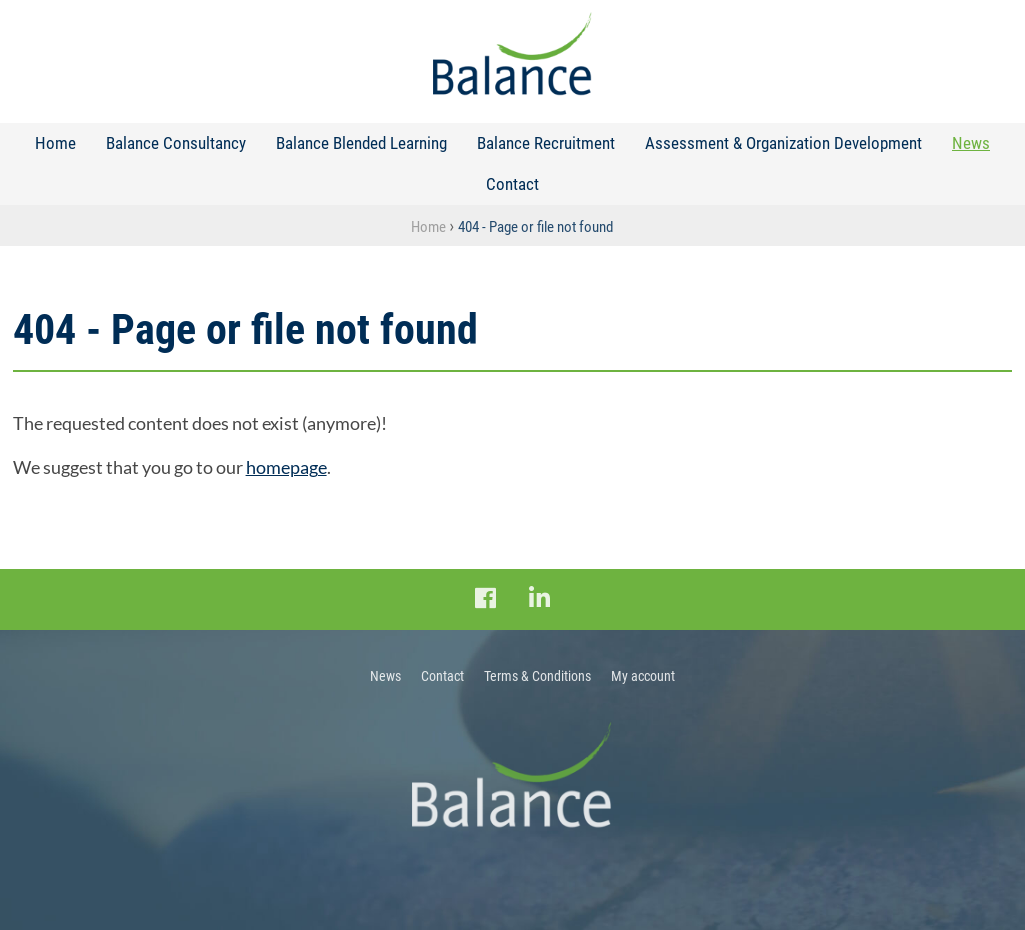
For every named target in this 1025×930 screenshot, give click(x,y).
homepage (286, 467)
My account (643, 676)
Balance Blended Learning (361, 143)
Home (55, 143)
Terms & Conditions (537, 676)
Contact (512, 184)
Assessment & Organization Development (783, 143)
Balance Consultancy (176, 143)
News (971, 143)
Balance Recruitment (546, 143)
